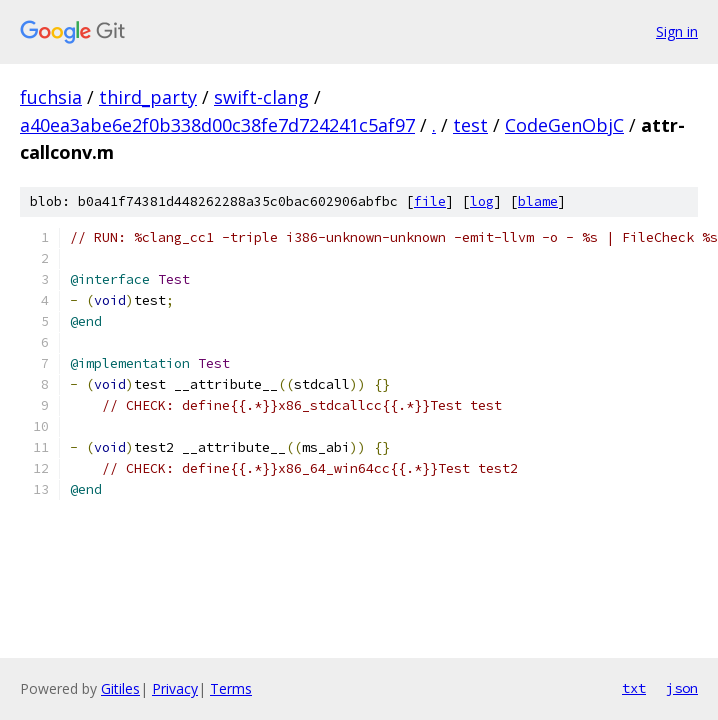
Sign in (677, 31)
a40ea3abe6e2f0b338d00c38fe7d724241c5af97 (217, 125)
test (470, 125)
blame (538, 201)
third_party (148, 97)
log (482, 201)
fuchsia (51, 97)
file (430, 201)
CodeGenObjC (564, 125)
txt (634, 688)
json (682, 688)
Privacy (175, 688)
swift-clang (261, 97)
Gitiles (120, 688)
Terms (231, 688)
